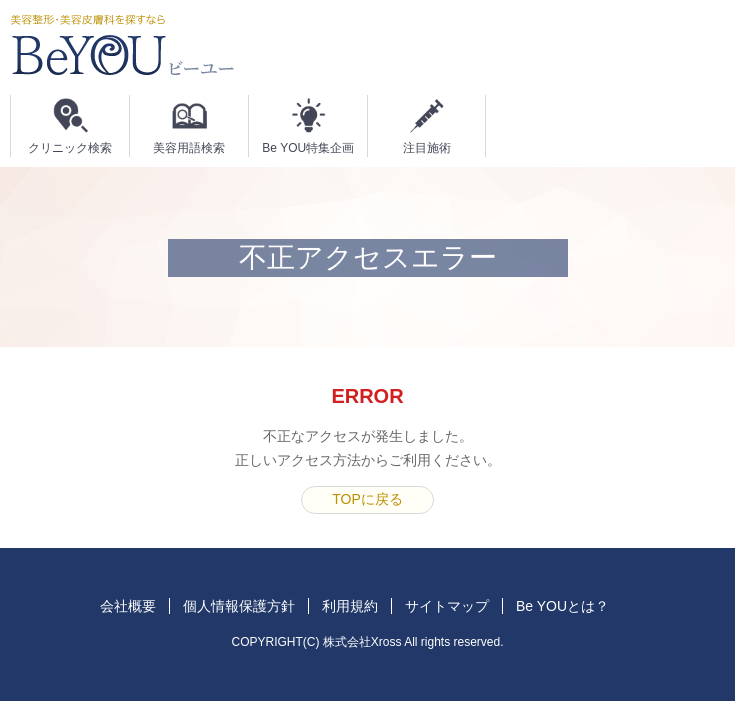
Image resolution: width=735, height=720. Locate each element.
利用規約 (350, 606)
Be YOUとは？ (562, 606)
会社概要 (128, 606)
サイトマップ (447, 606)
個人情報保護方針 (239, 606)
